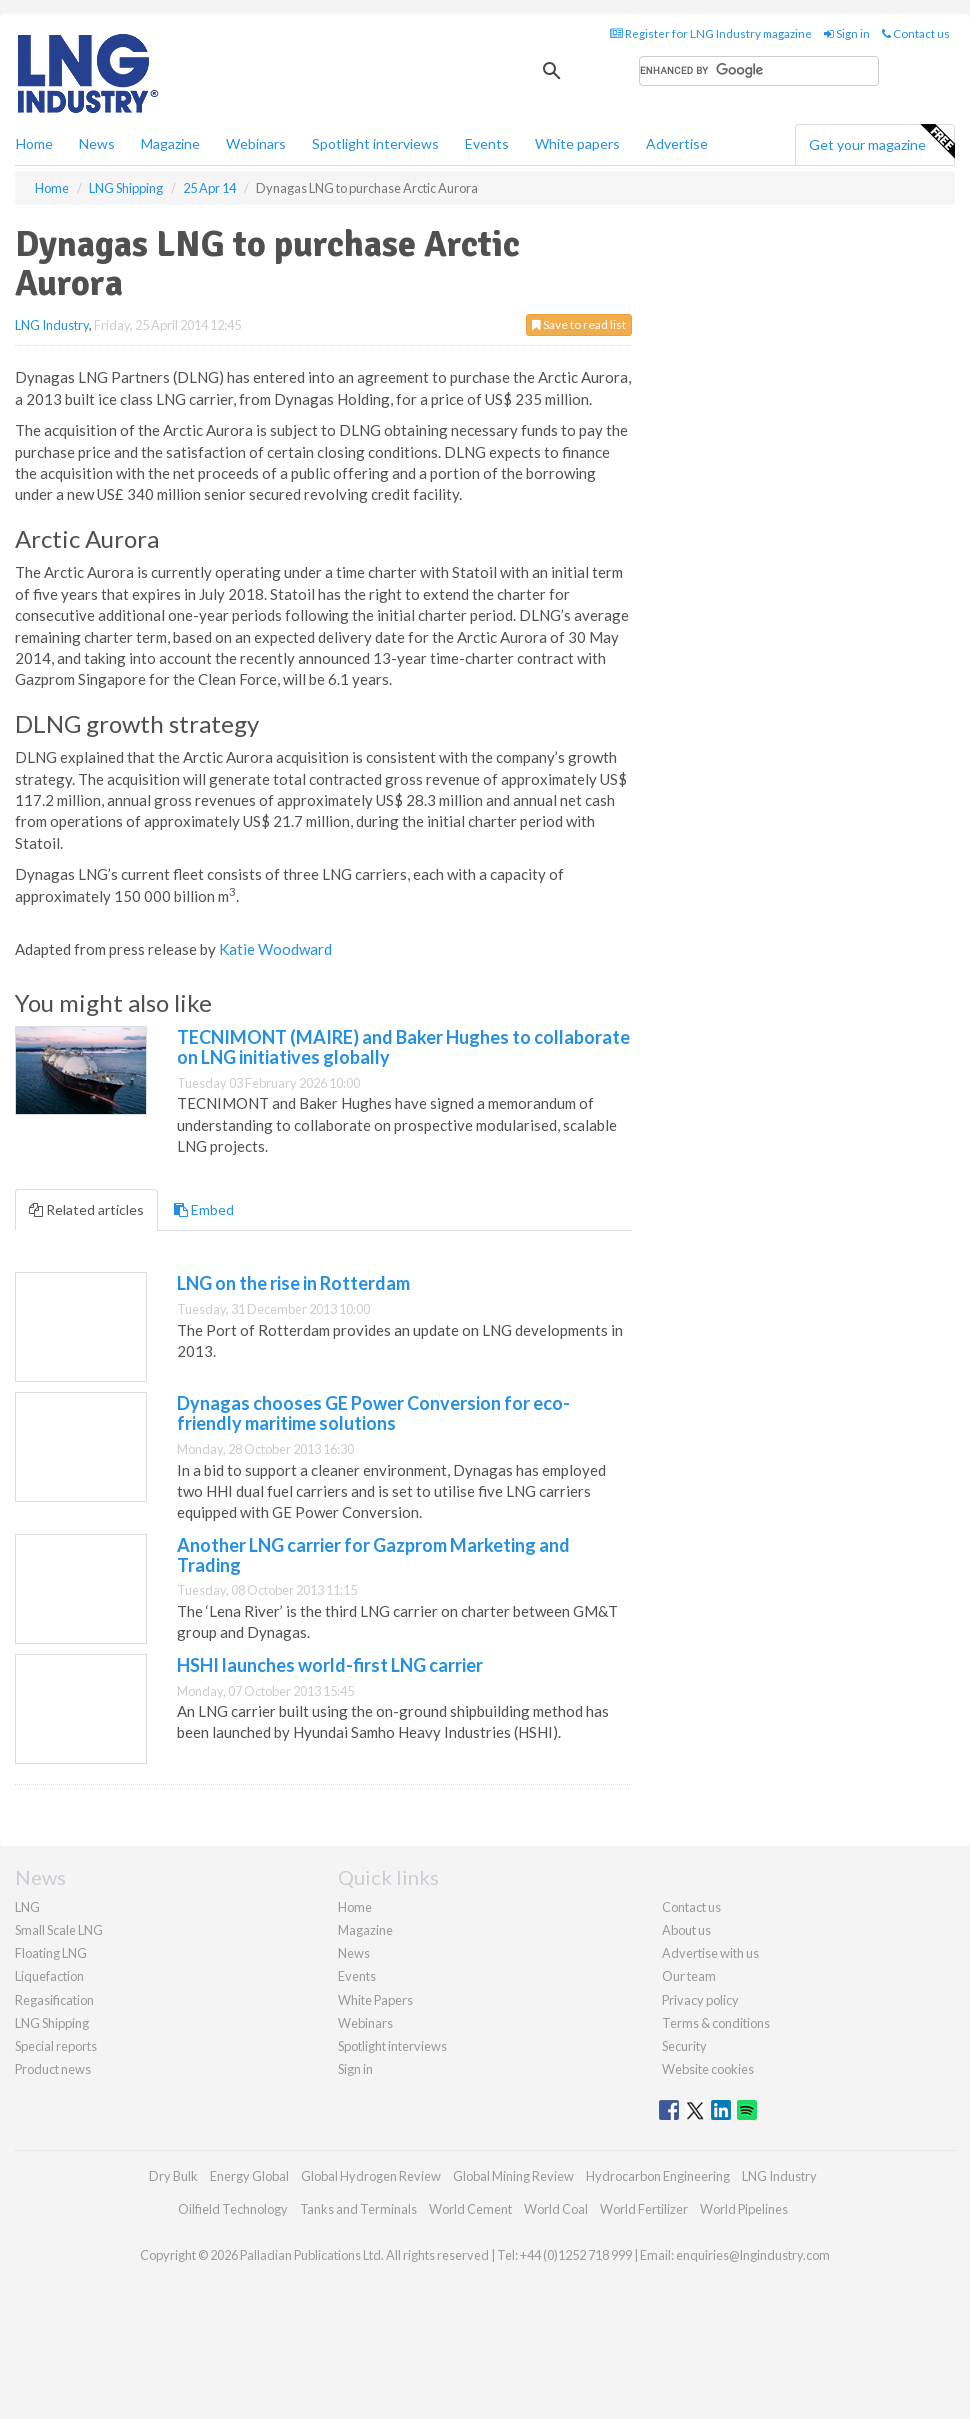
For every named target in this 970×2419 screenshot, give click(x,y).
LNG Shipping (52, 2023)
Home (34, 143)
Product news (53, 2069)
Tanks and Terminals (358, 2209)
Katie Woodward (275, 949)
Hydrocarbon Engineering (658, 2176)
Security (684, 2046)
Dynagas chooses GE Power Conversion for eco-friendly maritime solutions (373, 1413)
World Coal (556, 2209)
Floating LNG (51, 1953)
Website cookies (708, 2069)
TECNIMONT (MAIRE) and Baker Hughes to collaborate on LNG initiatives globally (403, 1047)
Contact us (916, 33)
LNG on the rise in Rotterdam (293, 1283)
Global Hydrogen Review (371, 2176)
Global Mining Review (513, 2176)
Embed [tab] (204, 1209)
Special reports (56, 2046)
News (354, 1953)
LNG (27, 1907)
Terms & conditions (716, 2023)
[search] (759, 71)
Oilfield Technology (233, 2209)
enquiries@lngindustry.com (753, 2255)
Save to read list (579, 324)
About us (686, 1930)
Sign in (847, 33)
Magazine (170, 143)
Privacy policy (700, 2000)
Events (487, 143)
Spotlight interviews (375, 143)
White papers (577, 143)
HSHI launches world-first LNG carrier (330, 1665)
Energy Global (249, 2176)
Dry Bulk (173, 2176)
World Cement (470, 2209)
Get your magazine (881, 142)
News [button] (97, 143)
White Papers (375, 2000)
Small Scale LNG (59, 1930)
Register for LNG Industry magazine (711, 33)
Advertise (677, 143)
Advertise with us (710, 1953)
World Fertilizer (644, 2209)
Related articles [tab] (86, 1209)
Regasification (54, 2000)
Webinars (256, 143)
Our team (689, 1976)
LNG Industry (52, 325)
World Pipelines (744, 2209)
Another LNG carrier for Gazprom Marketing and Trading (373, 1555)
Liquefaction (49, 1976)
